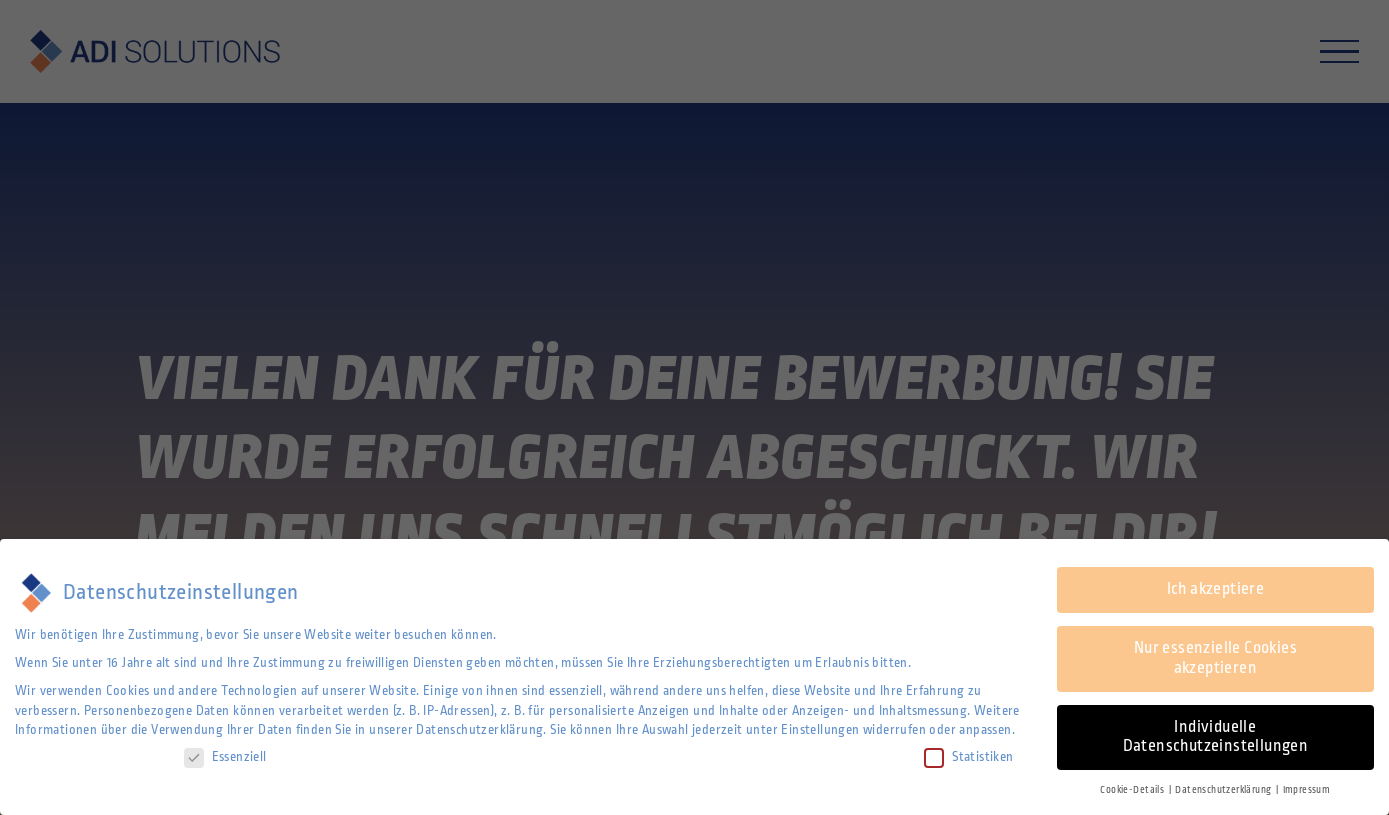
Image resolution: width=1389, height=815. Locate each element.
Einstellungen (820, 730)
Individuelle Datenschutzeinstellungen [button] (1216, 737)
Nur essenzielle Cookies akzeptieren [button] (1215, 658)
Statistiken (968, 757)
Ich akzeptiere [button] (1216, 589)
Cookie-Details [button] (1133, 790)
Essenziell (225, 757)
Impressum (1307, 790)
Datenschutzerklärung (479, 730)
